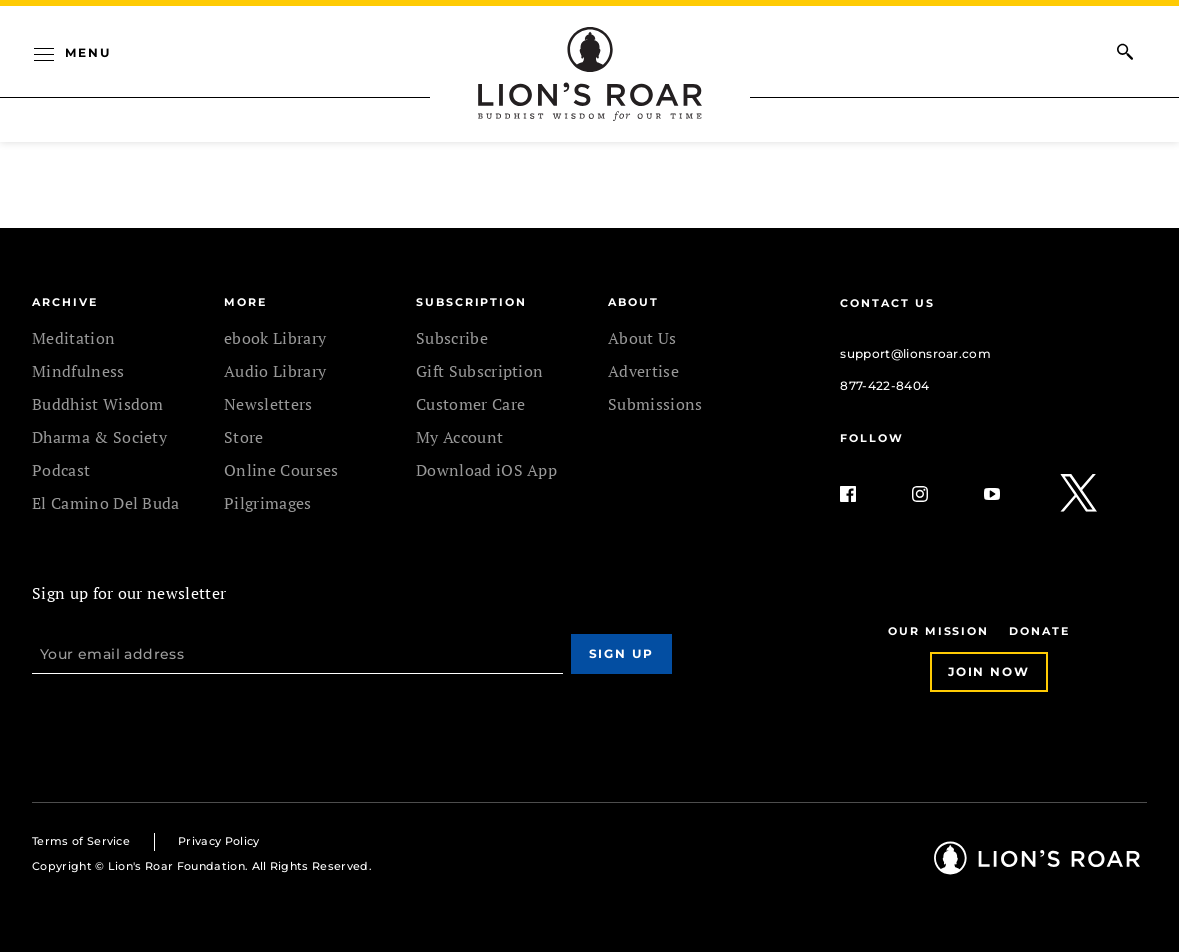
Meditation (73, 338)
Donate (1039, 631)
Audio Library (275, 371)
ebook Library (275, 338)
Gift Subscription (479, 371)
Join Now (989, 671)
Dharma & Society (99, 437)
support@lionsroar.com (915, 353)
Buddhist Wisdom (98, 404)
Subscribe (452, 338)
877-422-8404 (884, 385)
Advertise (643, 371)
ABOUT (633, 302)
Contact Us (887, 303)
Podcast (61, 470)
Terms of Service (81, 841)
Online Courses (281, 470)
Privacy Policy (218, 841)
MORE (245, 302)
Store (244, 437)
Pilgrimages (268, 503)
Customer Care (470, 404)
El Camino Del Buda (106, 503)
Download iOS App (486, 470)
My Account (459, 437)
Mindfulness (78, 371)
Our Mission (938, 631)
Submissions (655, 404)
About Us (642, 338)
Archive (64, 302)
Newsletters (268, 404)
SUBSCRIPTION (471, 302)
